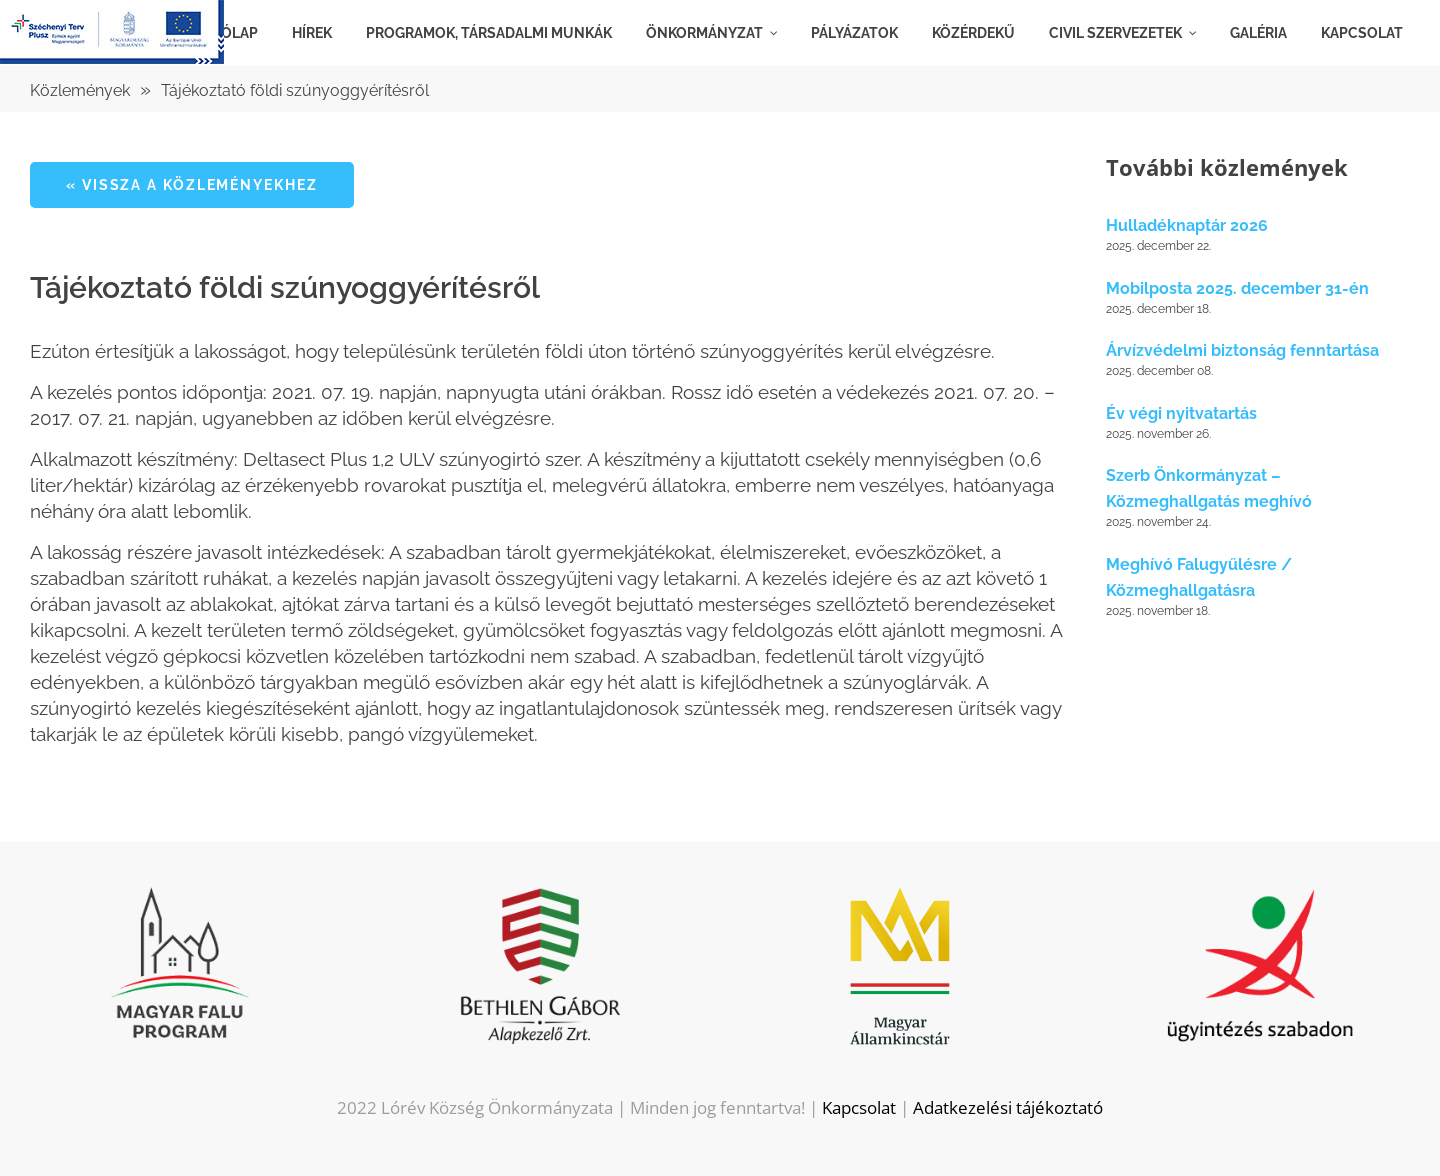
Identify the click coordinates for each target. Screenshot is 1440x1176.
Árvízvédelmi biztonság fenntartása (1242, 350)
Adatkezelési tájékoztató (1008, 1107)
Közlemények (80, 90)
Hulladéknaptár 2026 (1187, 225)
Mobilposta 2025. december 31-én (1237, 288)
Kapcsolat (859, 1107)
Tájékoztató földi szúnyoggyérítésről (295, 90)
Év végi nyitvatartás (1181, 413)
